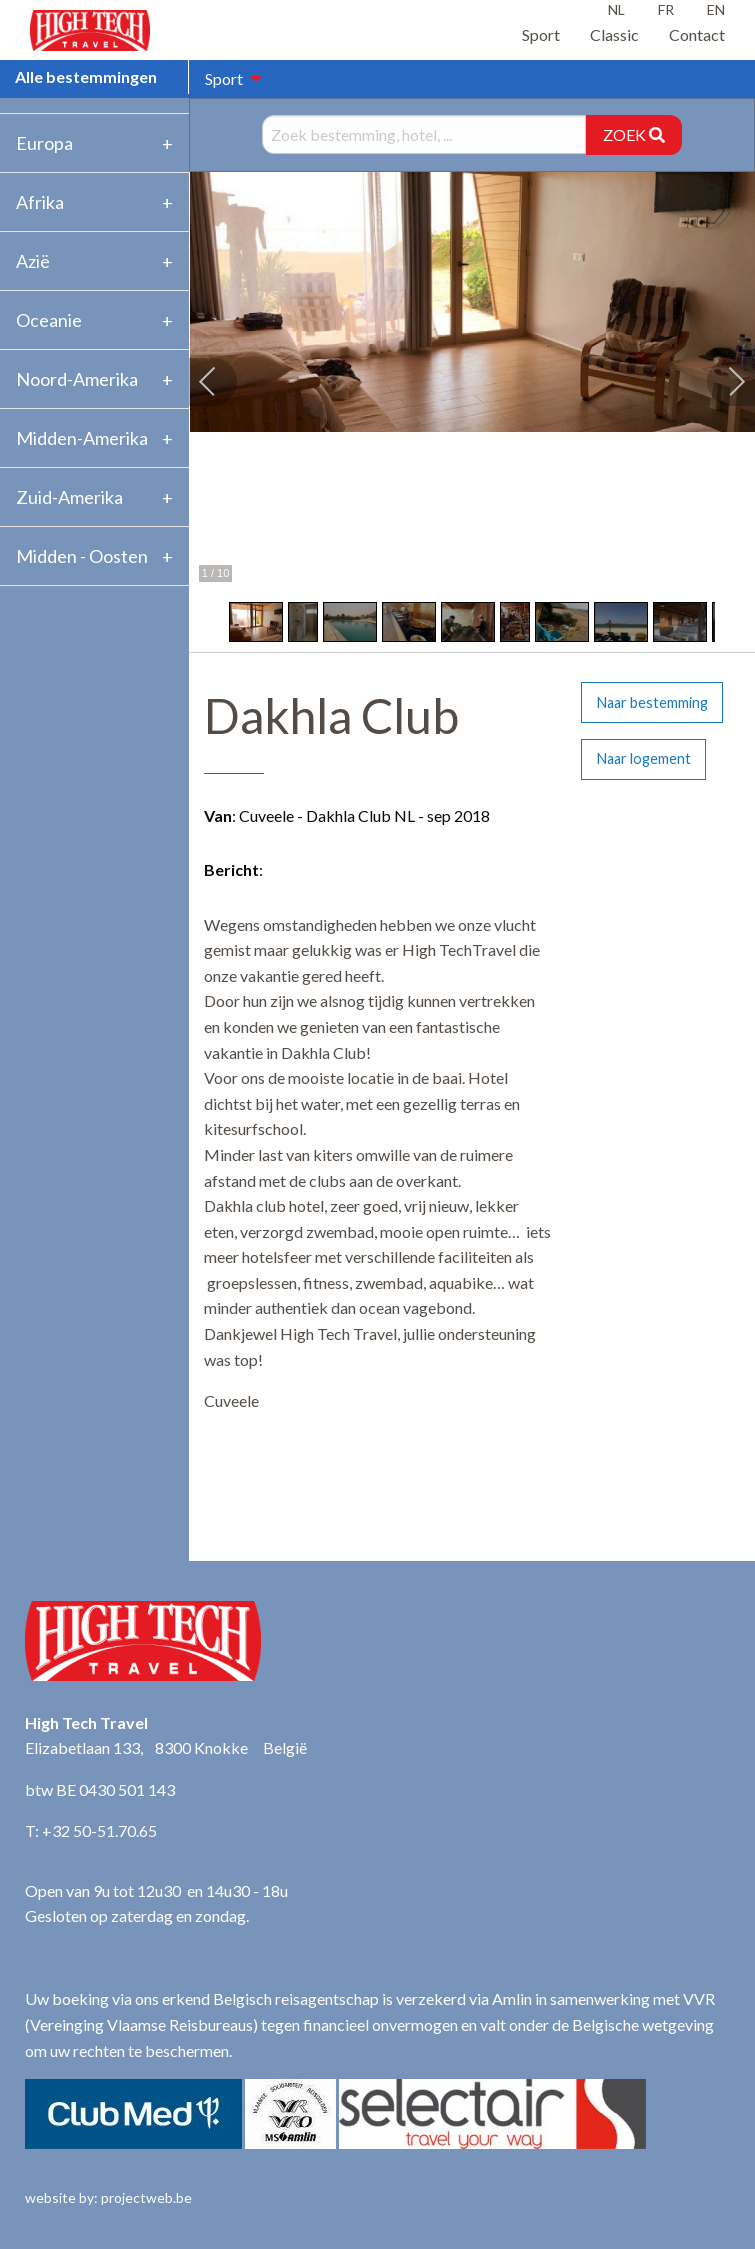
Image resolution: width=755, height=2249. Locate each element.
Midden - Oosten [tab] (82, 556)
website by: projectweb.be (108, 2197)
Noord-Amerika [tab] (77, 379)
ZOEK (634, 134)
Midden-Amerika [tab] (82, 438)
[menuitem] (228, 79)
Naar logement (644, 758)
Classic (614, 34)
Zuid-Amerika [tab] (69, 497)
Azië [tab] (33, 261)
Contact (697, 34)
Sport (541, 34)
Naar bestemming (652, 702)
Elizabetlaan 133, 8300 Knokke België (166, 1747)
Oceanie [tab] (49, 320)
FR (666, 9)
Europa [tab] (44, 143)
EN (716, 9)
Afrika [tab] (40, 202)
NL (616, 9)
